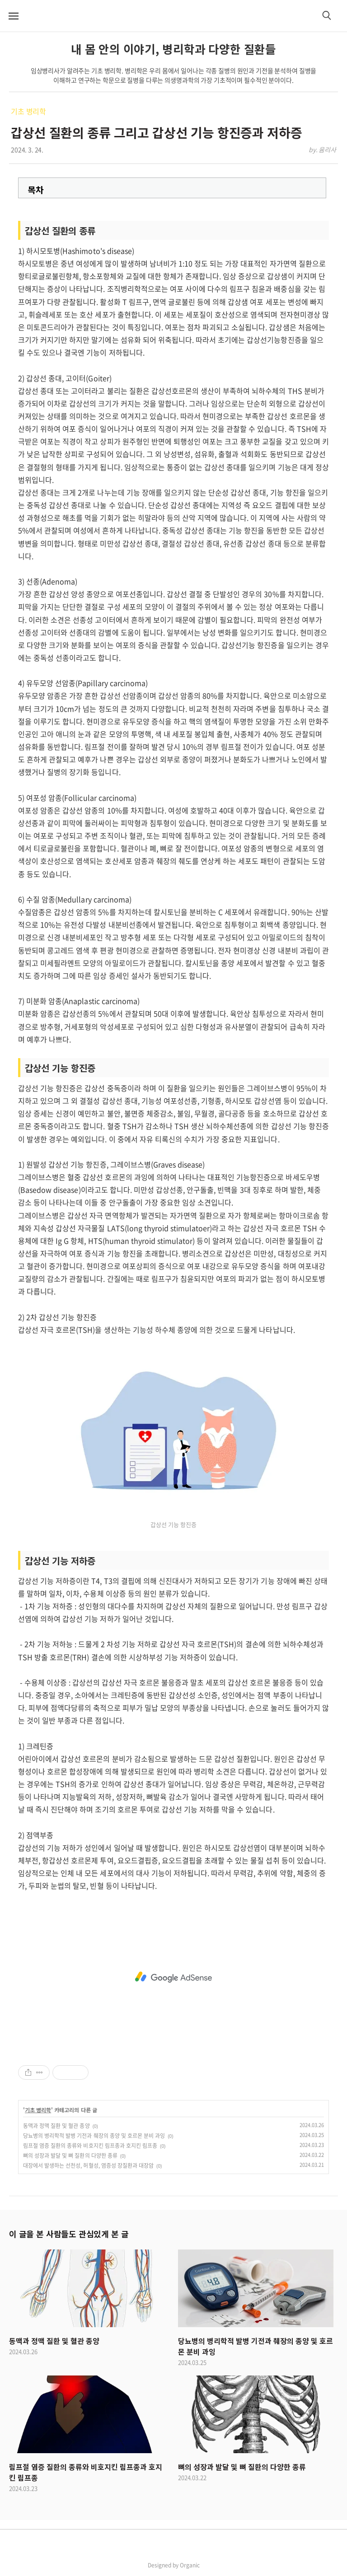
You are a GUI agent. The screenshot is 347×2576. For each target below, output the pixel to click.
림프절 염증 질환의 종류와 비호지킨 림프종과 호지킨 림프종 (90, 2146)
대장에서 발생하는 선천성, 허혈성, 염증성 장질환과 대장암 (88, 2165)
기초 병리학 (28, 111)
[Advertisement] (173, 1977)
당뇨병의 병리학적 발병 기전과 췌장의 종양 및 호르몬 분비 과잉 (94, 2136)
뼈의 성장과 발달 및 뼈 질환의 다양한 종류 (70, 2155)
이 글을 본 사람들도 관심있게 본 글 (68, 2234)
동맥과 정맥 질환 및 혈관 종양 (56, 2126)
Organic (190, 2565)
